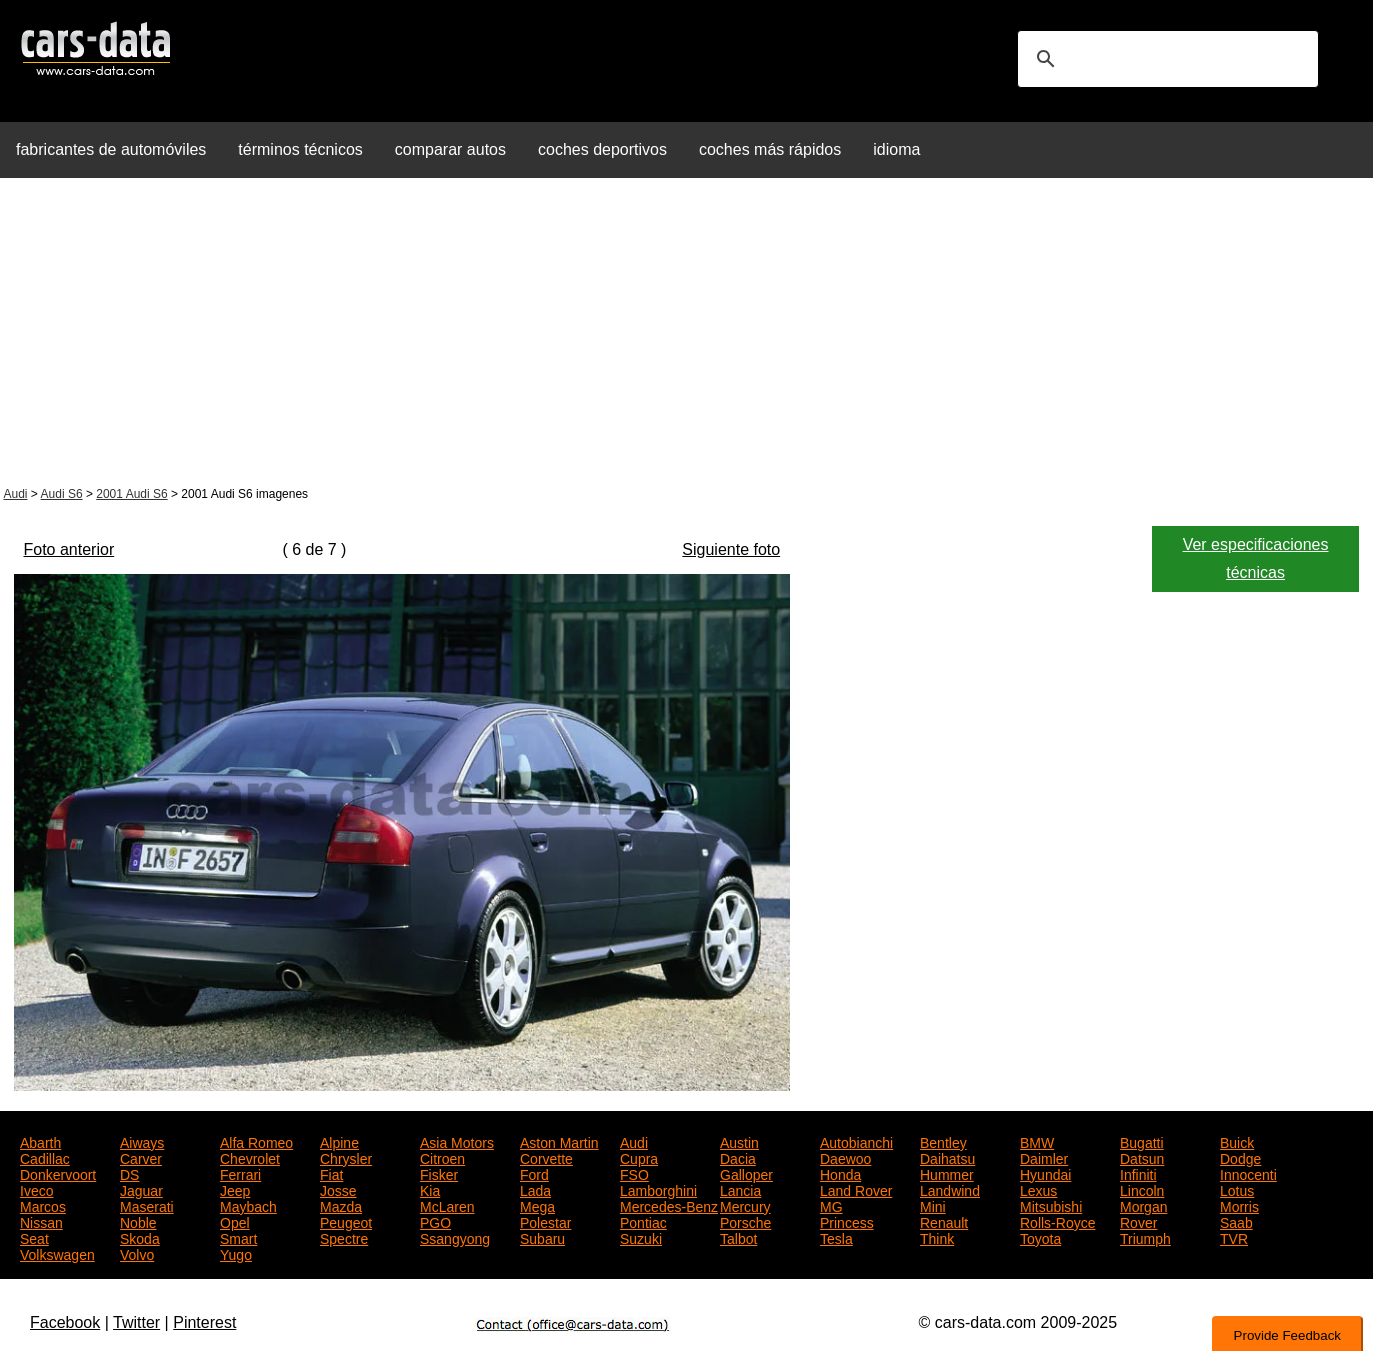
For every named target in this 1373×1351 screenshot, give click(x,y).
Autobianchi (856, 1141)
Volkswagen (57, 1253)
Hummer (947, 1173)
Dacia (738, 1157)
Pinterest (204, 1322)
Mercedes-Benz (669, 1205)
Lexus (1038, 1189)
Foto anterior (69, 549)
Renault (944, 1221)
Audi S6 (62, 494)
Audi (16, 494)
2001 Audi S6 (131, 494)
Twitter (136, 1322)
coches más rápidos (770, 149)
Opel (235, 1221)
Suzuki (641, 1237)
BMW (1037, 1141)
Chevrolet (250, 1157)
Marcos (43, 1205)
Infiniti (1138, 1173)
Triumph (1145, 1237)
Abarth (40, 1141)
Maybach (248, 1205)
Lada (535, 1189)
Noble (138, 1221)
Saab (1236, 1221)
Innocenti (1248, 1173)
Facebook (65, 1322)
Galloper (746, 1173)
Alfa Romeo (256, 1141)
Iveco (36, 1189)
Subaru (542, 1237)
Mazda (341, 1205)
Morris (1239, 1205)
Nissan (41, 1221)
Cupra (639, 1157)
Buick (1237, 1141)
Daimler (1044, 1157)
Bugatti (1142, 1141)
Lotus (1237, 1189)
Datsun (1142, 1157)
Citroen (442, 1157)
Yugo (236, 1253)
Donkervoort (58, 1173)
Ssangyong (455, 1237)
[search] (1165, 59)
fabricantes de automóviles (111, 149)
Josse (338, 1189)
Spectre (344, 1237)
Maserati (147, 1205)
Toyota (1040, 1237)
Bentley (943, 1141)
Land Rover (856, 1189)
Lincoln (1142, 1189)
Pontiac (643, 1221)
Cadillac (45, 1157)
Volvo (137, 1253)
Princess (847, 1221)
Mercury (745, 1205)
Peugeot (346, 1221)
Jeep (235, 1189)
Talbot (738, 1237)
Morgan (1143, 1205)
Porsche (745, 1221)
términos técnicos (300, 149)
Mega (537, 1205)
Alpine (339, 1141)
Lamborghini (658, 1189)
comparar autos (450, 149)
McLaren (447, 1205)
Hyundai (1045, 1173)
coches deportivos (602, 149)
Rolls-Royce (1057, 1221)
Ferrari (240, 1173)
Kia (430, 1189)
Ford (534, 1173)
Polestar (545, 1221)
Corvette (546, 1157)
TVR (1234, 1237)
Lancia (740, 1189)
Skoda (140, 1237)
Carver (141, 1157)
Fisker (439, 1173)
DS (129, 1173)
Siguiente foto (731, 549)
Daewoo (845, 1157)
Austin (739, 1141)
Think (937, 1237)
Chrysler (346, 1157)
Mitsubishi (1051, 1205)
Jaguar (141, 1189)
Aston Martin (559, 1141)
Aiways (142, 1141)
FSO (634, 1173)
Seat (34, 1237)
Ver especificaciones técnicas (1256, 558)
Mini (933, 1205)
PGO (435, 1221)
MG (831, 1205)
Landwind (950, 1189)
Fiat (331, 1173)
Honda (840, 1173)
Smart (238, 1237)
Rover (1138, 1221)
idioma (896, 149)
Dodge (1240, 1157)
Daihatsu (947, 1157)
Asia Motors (457, 1141)
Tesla (836, 1237)
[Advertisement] (687, 334)
